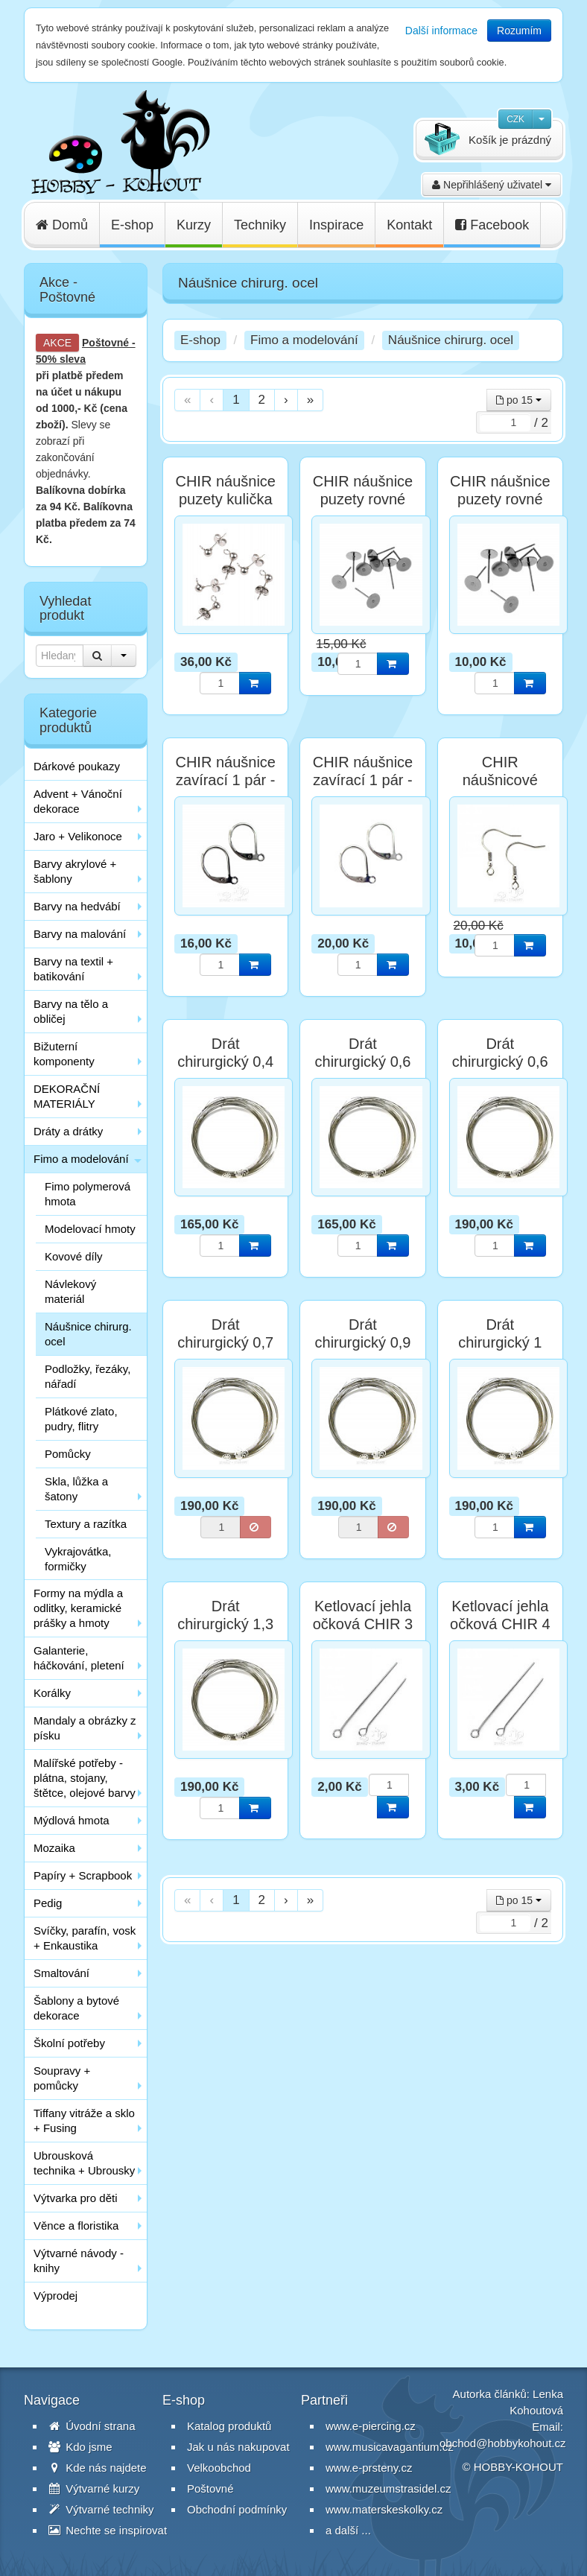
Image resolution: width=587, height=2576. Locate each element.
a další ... (348, 2530)
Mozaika (54, 1847)
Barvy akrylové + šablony (75, 871)
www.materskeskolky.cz (384, 2509)
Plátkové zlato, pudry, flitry (81, 1419)
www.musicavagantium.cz (390, 2446)
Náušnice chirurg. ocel (88, 1334)
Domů (62, 225)
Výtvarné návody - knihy (79, 2260)
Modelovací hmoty (90, 1228)
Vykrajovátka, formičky (78, 1559)
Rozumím (519, 31)
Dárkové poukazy (77, 766)
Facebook (492, 225)
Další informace (441, 31)
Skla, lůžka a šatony (76, 1489)
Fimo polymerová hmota (87, 1194)
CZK (515, 119)
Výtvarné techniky (101, 2509)
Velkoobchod (219, 2467)
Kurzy (194, 225)
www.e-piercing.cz (371, 2426)
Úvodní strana (92, 2426)
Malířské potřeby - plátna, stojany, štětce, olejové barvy (85, 1778)
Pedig (48, 1903)
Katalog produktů (229, 2426)
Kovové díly (74, 1256)
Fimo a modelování (81, 1158)
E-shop (132, 225)
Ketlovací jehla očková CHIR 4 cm (500, 1624)
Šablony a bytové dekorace (76, 2008)
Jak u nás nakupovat (238, 2446)
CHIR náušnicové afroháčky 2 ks (500, 780)
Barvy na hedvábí (77, 906)
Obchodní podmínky (237, 2509)
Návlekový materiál (70, 1291)
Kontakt (409, 225)
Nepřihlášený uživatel (491, 185)
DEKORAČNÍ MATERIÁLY (67, 1096)
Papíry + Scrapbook (83, 1875)
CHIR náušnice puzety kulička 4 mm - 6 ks (225, 499)
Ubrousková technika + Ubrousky (84, 2163)
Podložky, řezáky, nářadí (87, 1376)
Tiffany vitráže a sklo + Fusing (84, 2120)
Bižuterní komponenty (64, 1053)
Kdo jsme (80, 2446)
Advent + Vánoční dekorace (78, 801)
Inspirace (336, 225)
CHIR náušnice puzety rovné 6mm (363, 499)
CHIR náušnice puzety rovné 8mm (500, 499)
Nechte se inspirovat (107, 2530)
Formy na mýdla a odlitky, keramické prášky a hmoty (78, 1608)
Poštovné (105, 343)
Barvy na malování (80, 933)
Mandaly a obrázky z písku (85, 1728)
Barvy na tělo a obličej (71, 1011)
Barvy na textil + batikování (73, 969)
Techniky (260, 225)
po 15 (519, 400)
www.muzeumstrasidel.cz (388, 2488)
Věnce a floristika (76, 2225)
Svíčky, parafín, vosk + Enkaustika (85, 1938)
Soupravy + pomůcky (62, 2078)
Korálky (52, 1693)
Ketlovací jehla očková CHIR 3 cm (363, 1624)
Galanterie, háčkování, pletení (79, 1658)
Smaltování (61, 1973)
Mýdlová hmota (72, 1820)
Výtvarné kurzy (93, 2488)
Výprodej (55, 2295)
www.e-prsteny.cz (369, 2467)
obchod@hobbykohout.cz (503, 2443)
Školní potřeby (69, 2043)
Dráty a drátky (68, 1131)
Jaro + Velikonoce (78, 836)
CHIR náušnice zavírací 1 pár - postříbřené (363, 780)
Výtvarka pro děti (76, 2198)
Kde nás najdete (97, 2467)
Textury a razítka (86, 1523)
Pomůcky (68, 1453)
